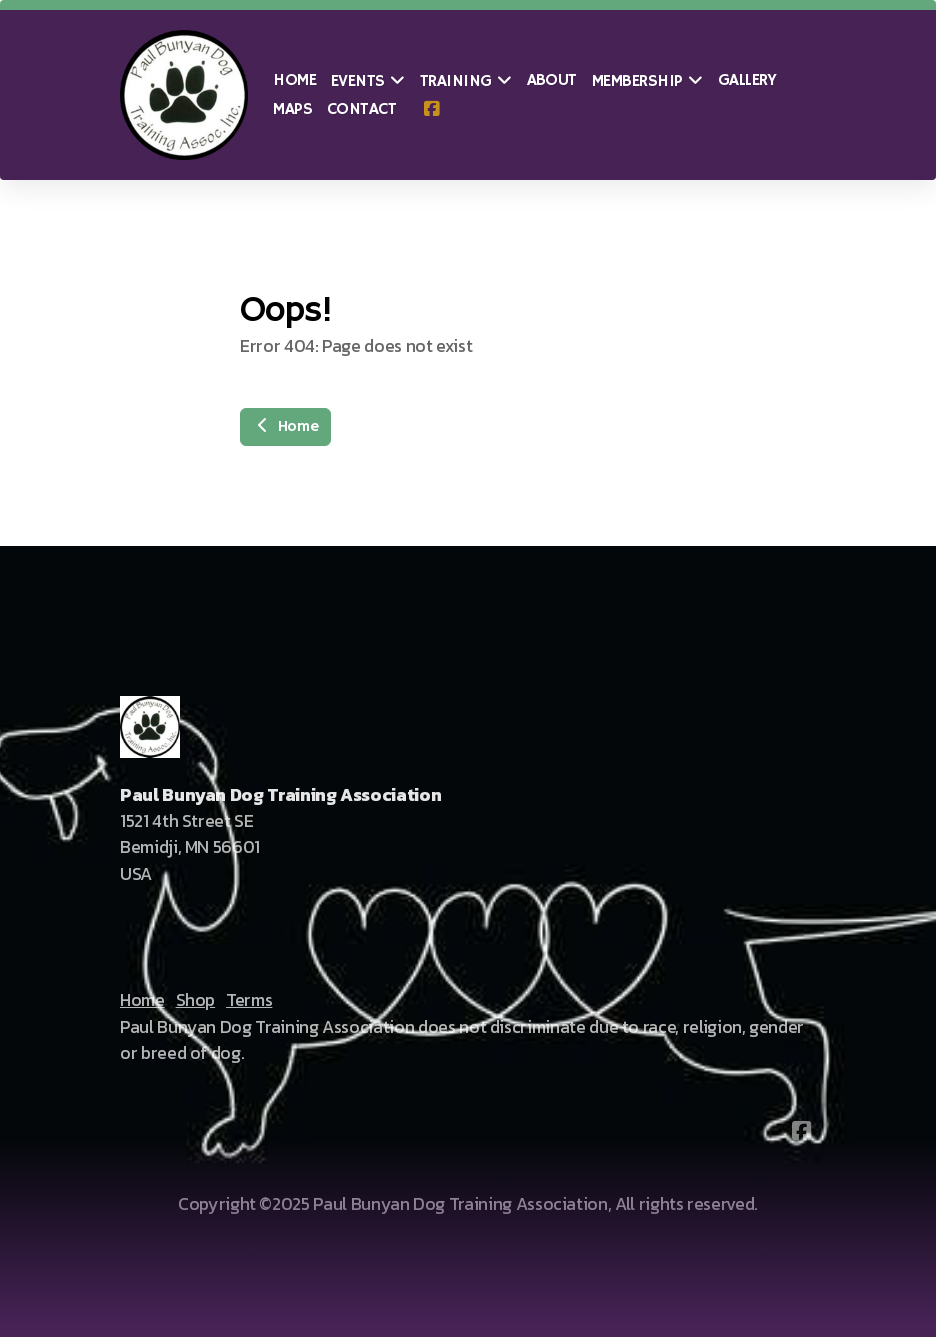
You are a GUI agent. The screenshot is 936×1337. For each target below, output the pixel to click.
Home (285, 427)
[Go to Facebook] (431, 110)
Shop (196, 1000)
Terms (249, 1000)
